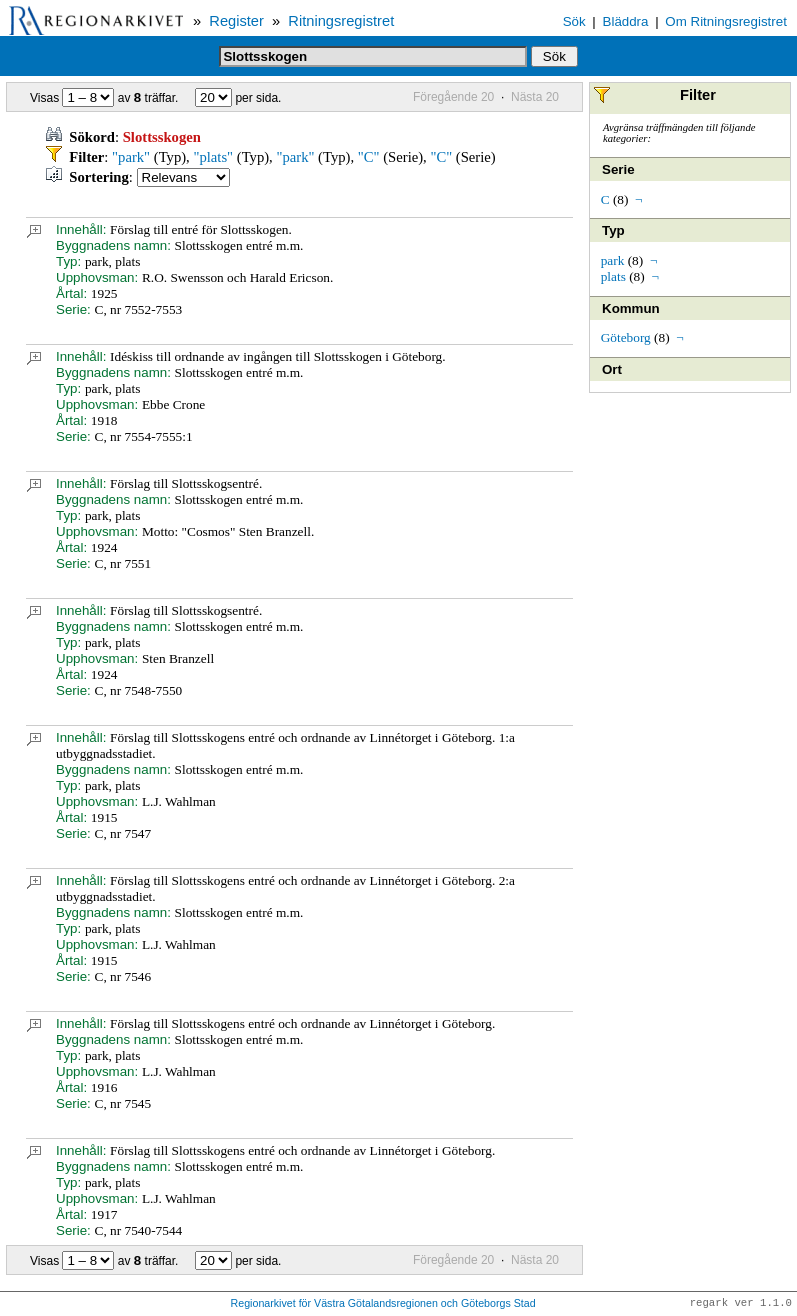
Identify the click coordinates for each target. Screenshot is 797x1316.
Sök (574, 21)
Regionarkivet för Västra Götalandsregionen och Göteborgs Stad (383, 1304)
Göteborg (626, 337)
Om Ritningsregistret (725, 21)
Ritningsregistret (341, 21)
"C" (369, 157)
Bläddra (626, 21)
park (613, 260)
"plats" (213, 157)
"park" (131, 157)
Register (236, 21)
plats (613, 276)
